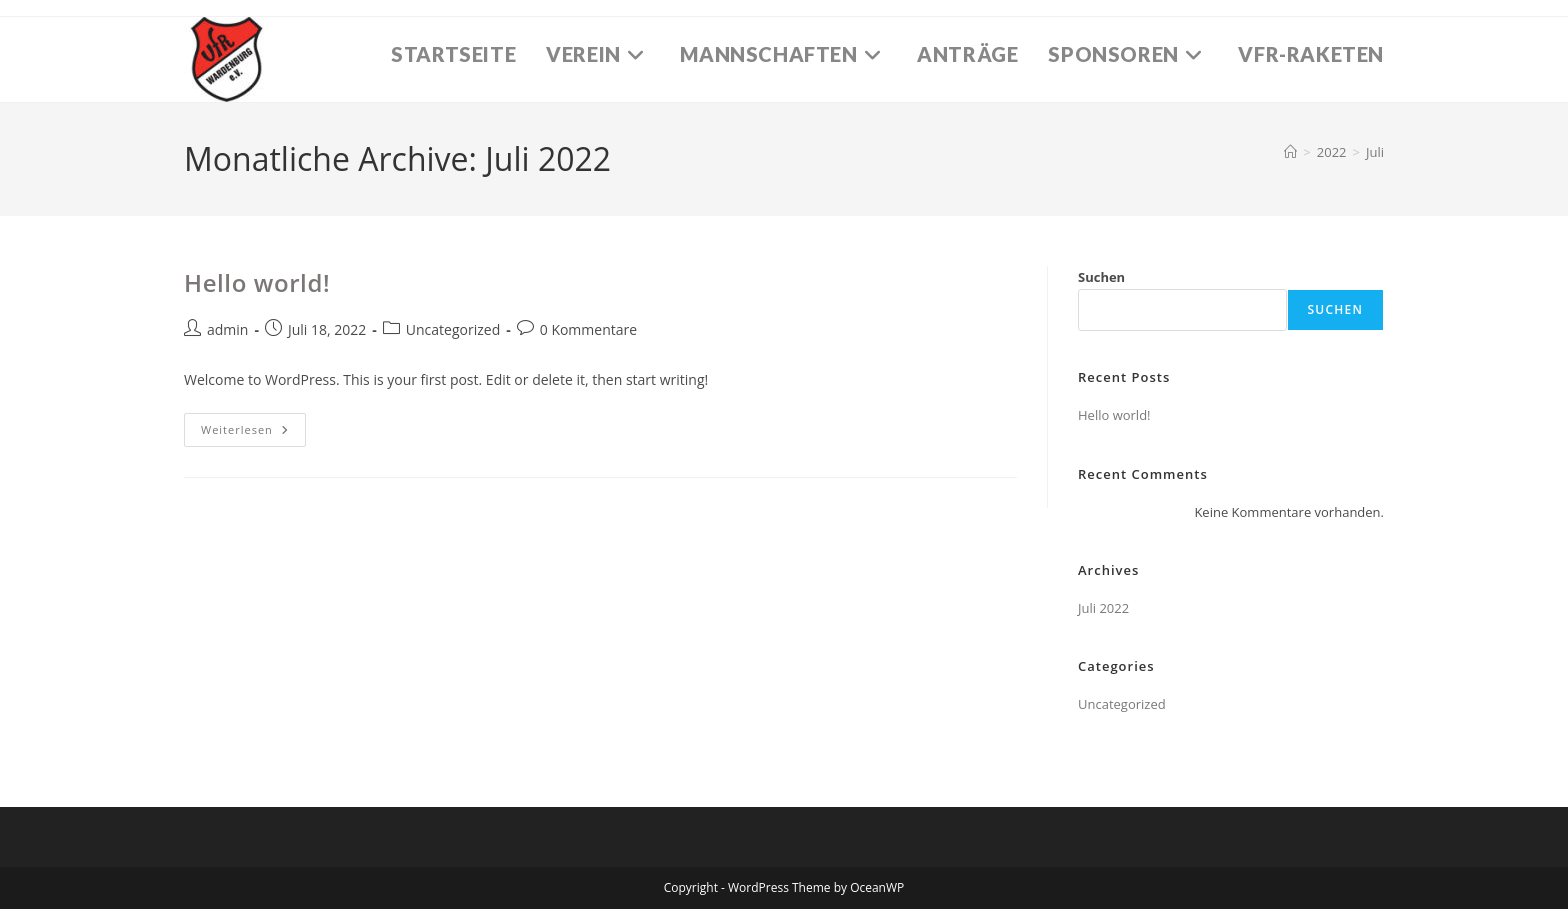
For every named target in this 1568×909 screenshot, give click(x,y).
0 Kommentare (588, 329)
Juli (1375, 152)
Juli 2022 (1103, 608)
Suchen (1101, 277)
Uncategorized (453, 329)
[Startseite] (1290, 152)
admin (227, 329)
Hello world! (257, 282)
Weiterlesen (253, 433)
